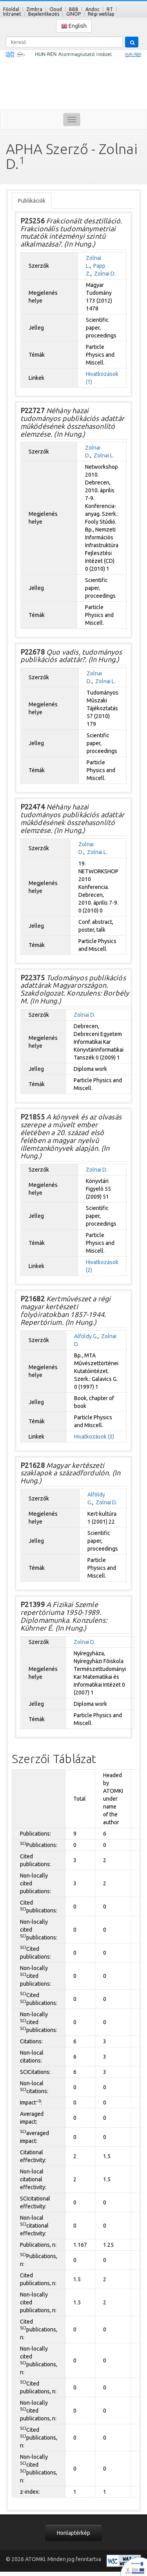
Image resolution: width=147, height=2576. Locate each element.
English (74, 26)
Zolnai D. (105, 273)
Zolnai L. (104, 455)
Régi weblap (101, 13)
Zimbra (34, 9)
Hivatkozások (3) (94, 1436)
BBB (73, 9)
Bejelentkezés (43, 13)
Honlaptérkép (73, 2533)
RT (110, 9)
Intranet (12, 13)
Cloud (55, 9)
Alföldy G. (86, 1336)
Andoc (92, 9)
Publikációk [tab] (31, 201)
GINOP (73, 13)
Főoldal (11, 9)
